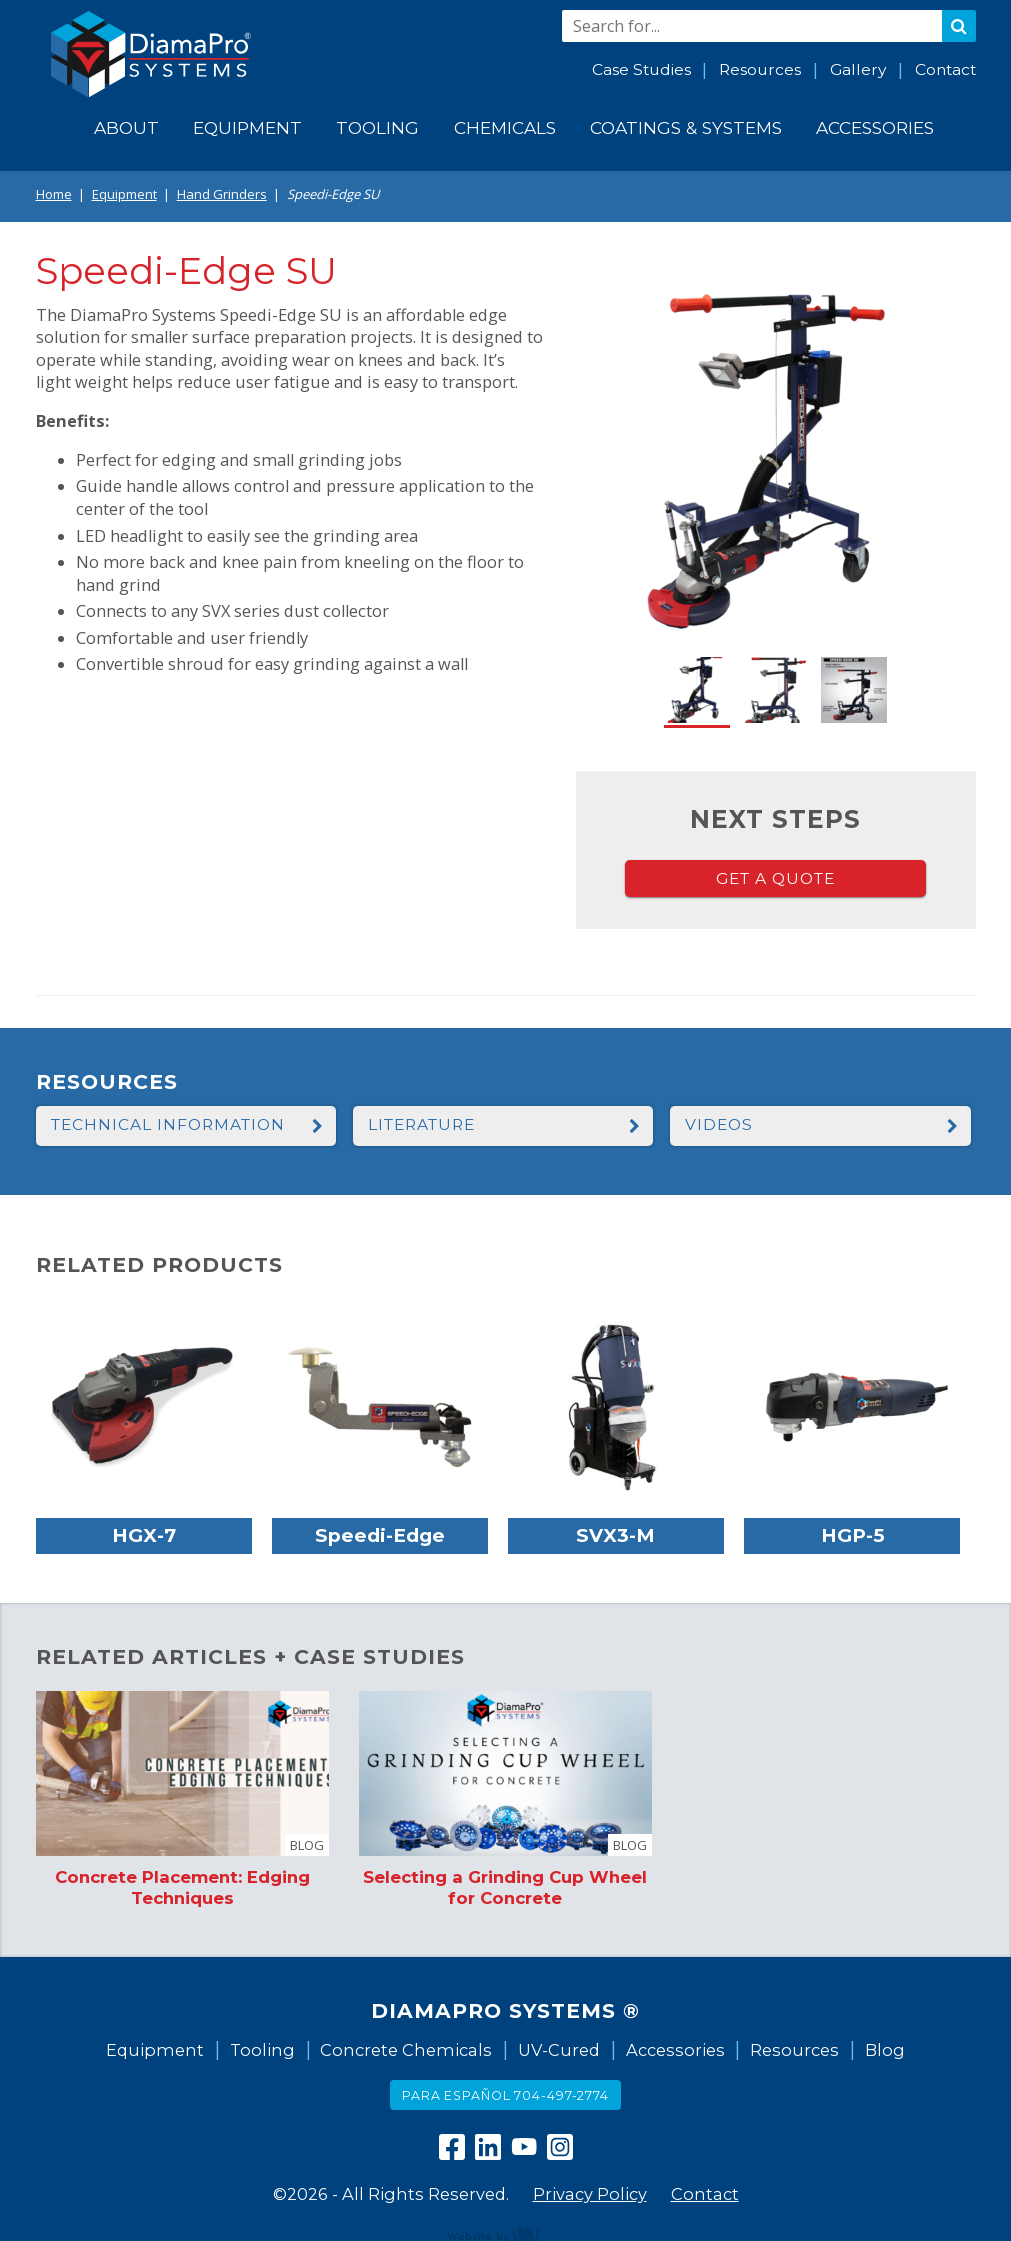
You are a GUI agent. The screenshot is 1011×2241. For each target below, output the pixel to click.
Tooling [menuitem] (377, 127)
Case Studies (641, 69)
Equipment (124, 194)
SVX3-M (615, 1535)
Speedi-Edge (380, 1535)
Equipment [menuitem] (247, 127)
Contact (945, 69)
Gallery (858, 69)
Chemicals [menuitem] (505, 127)
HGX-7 (144, 1535)
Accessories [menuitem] (875, 127)
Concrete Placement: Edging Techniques (182, 1887)
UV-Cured (559, 2050)
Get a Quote (775, 878)
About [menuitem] (126, 127)
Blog (885, 2050)
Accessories (675, 2050)
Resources (760, 69)
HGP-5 (852, 1535)
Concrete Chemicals (406, 2050)
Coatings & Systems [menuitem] (686, 127)
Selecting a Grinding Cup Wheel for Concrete (505, 1887)
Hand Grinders (222, 194)
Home (54, 194)
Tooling (262, 2050)
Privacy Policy (590, 2194)
